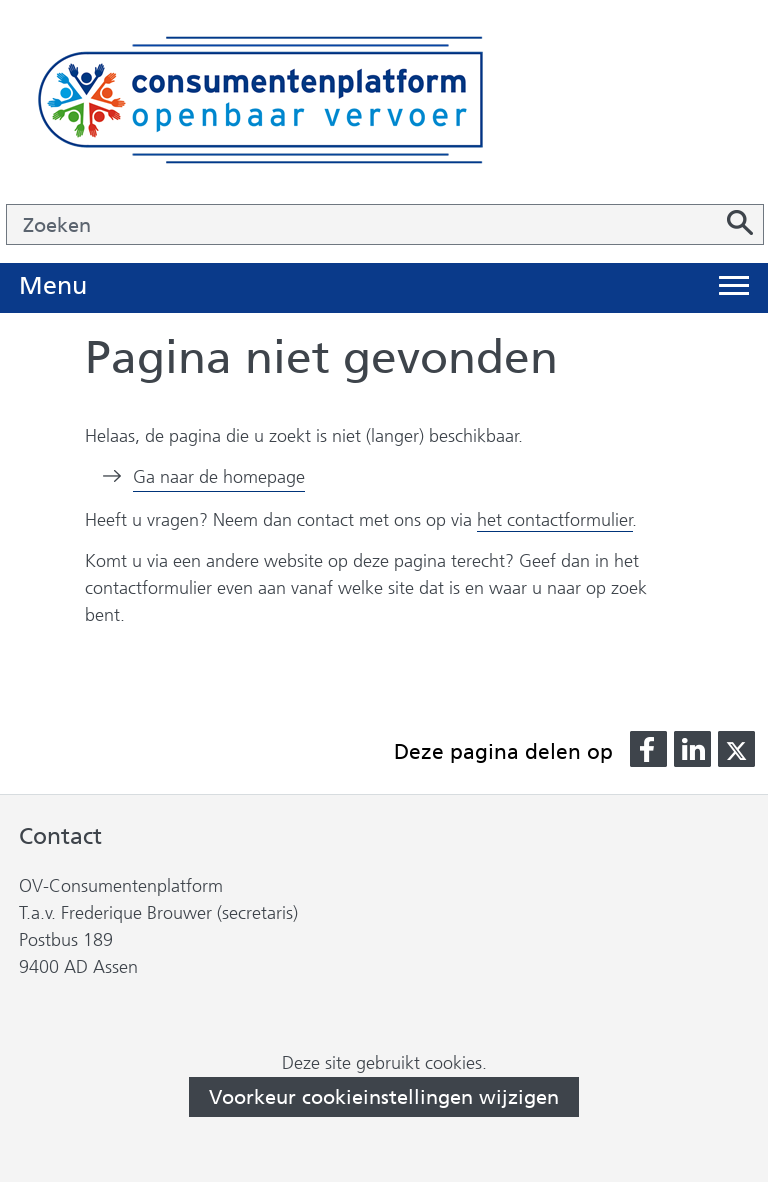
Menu (53, 286)
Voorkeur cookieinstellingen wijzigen (384, 1097)
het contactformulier (555, 520)
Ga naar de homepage (219, 477)
